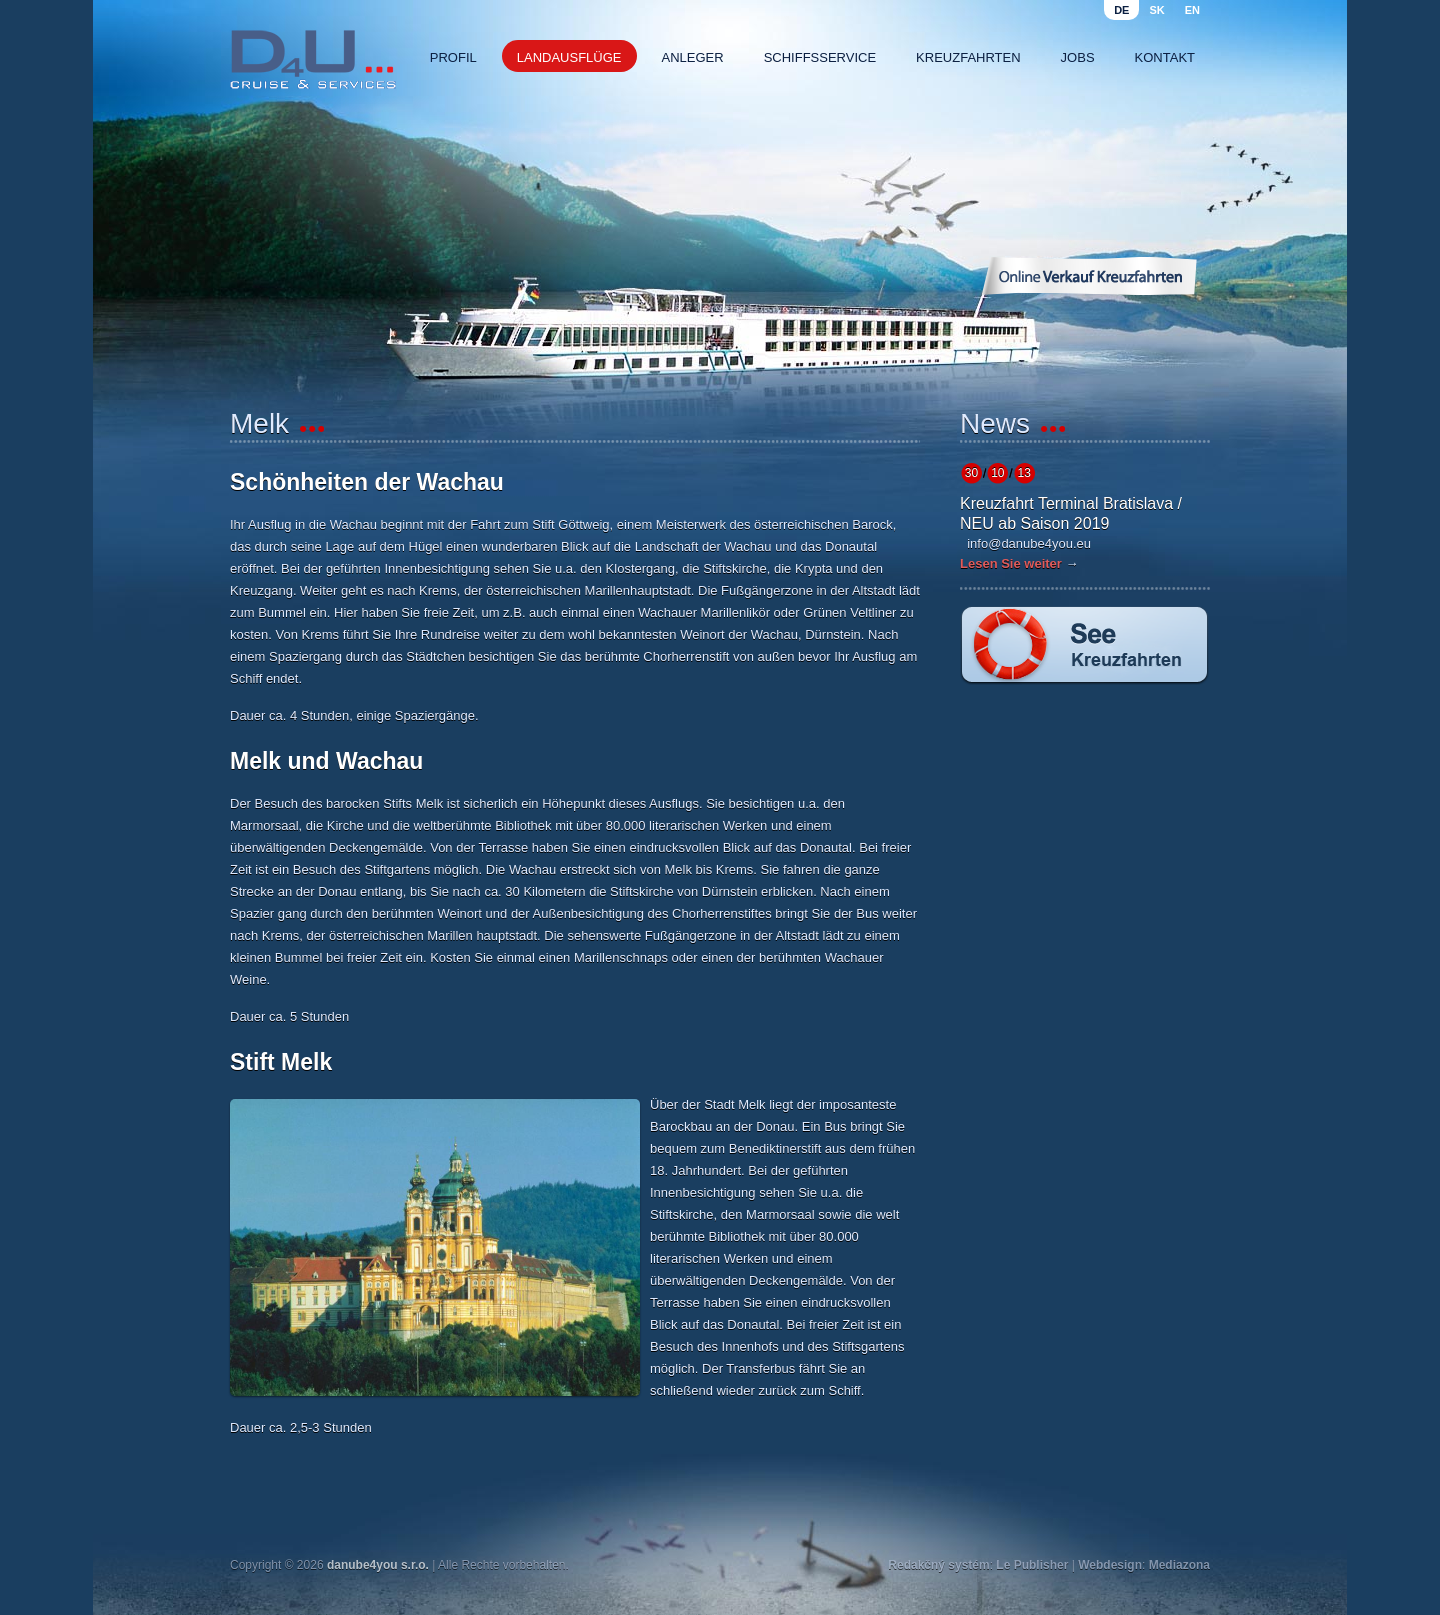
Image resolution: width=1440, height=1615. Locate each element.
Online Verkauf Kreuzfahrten (1089, 276)
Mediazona (1179, 1565)
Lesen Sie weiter (1011, 563)
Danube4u (313, 60)
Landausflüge (569, 57)
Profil (453, 57)
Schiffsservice (820, 57)
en (1192, 10)
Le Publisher (1032, 1565)
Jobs (1078, 57)
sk (1156, 10)
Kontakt (1165, 57)
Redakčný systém (938, 1565)
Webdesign (1110, 1565)
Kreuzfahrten (968, 57)
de (1121, 10)
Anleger (693, 57)
